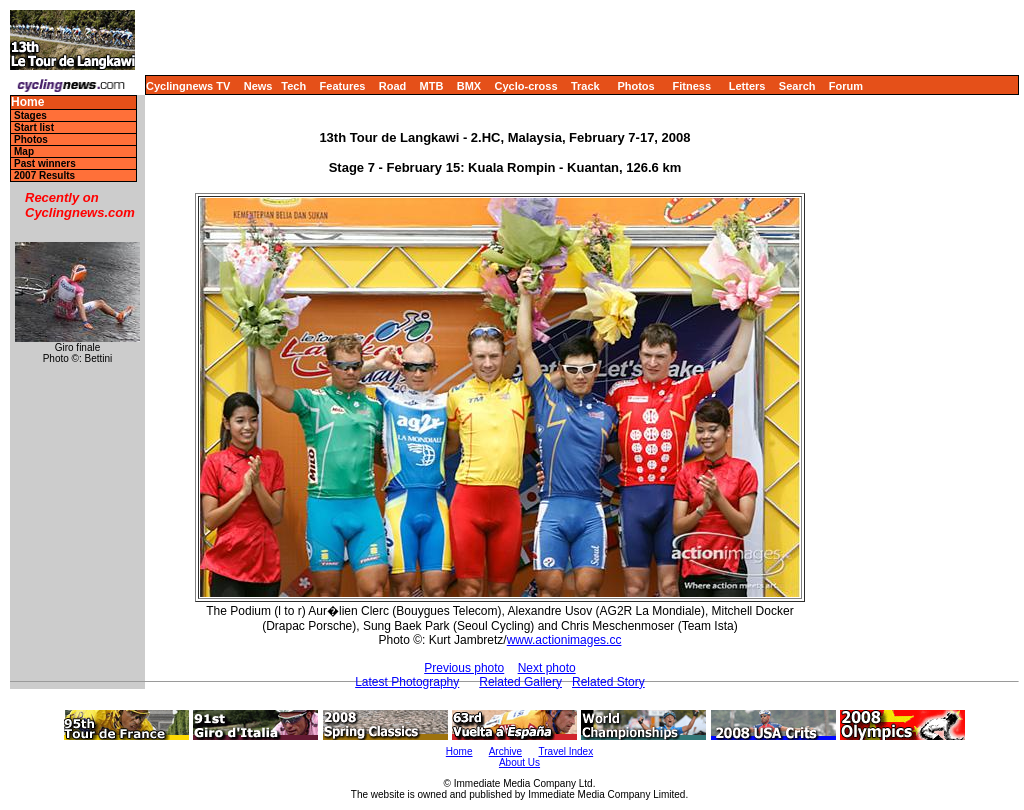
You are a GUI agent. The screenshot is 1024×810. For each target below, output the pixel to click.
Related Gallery (520, 682)
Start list (34, 127)
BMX (469, 86)
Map (24, 151)
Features (343, 86)
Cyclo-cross (526, 86)
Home (27, 102)
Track (585, 86)
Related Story (608, 682)
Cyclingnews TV (188, 86)
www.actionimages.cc (564, 640)
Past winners (45, 163)
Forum (846, 86)
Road (393, 86)
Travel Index (566, 751)
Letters (747, 86)
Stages (30, 115)
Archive (505, 751)
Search (797, 86)
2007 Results (44, 175)
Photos (635, 86)
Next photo (547, 668)
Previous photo (464, 668)
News (258, 86)
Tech (293, 86)
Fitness (691, 86)
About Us (519, 762)
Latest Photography (407, 682)
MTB (432, 86)
